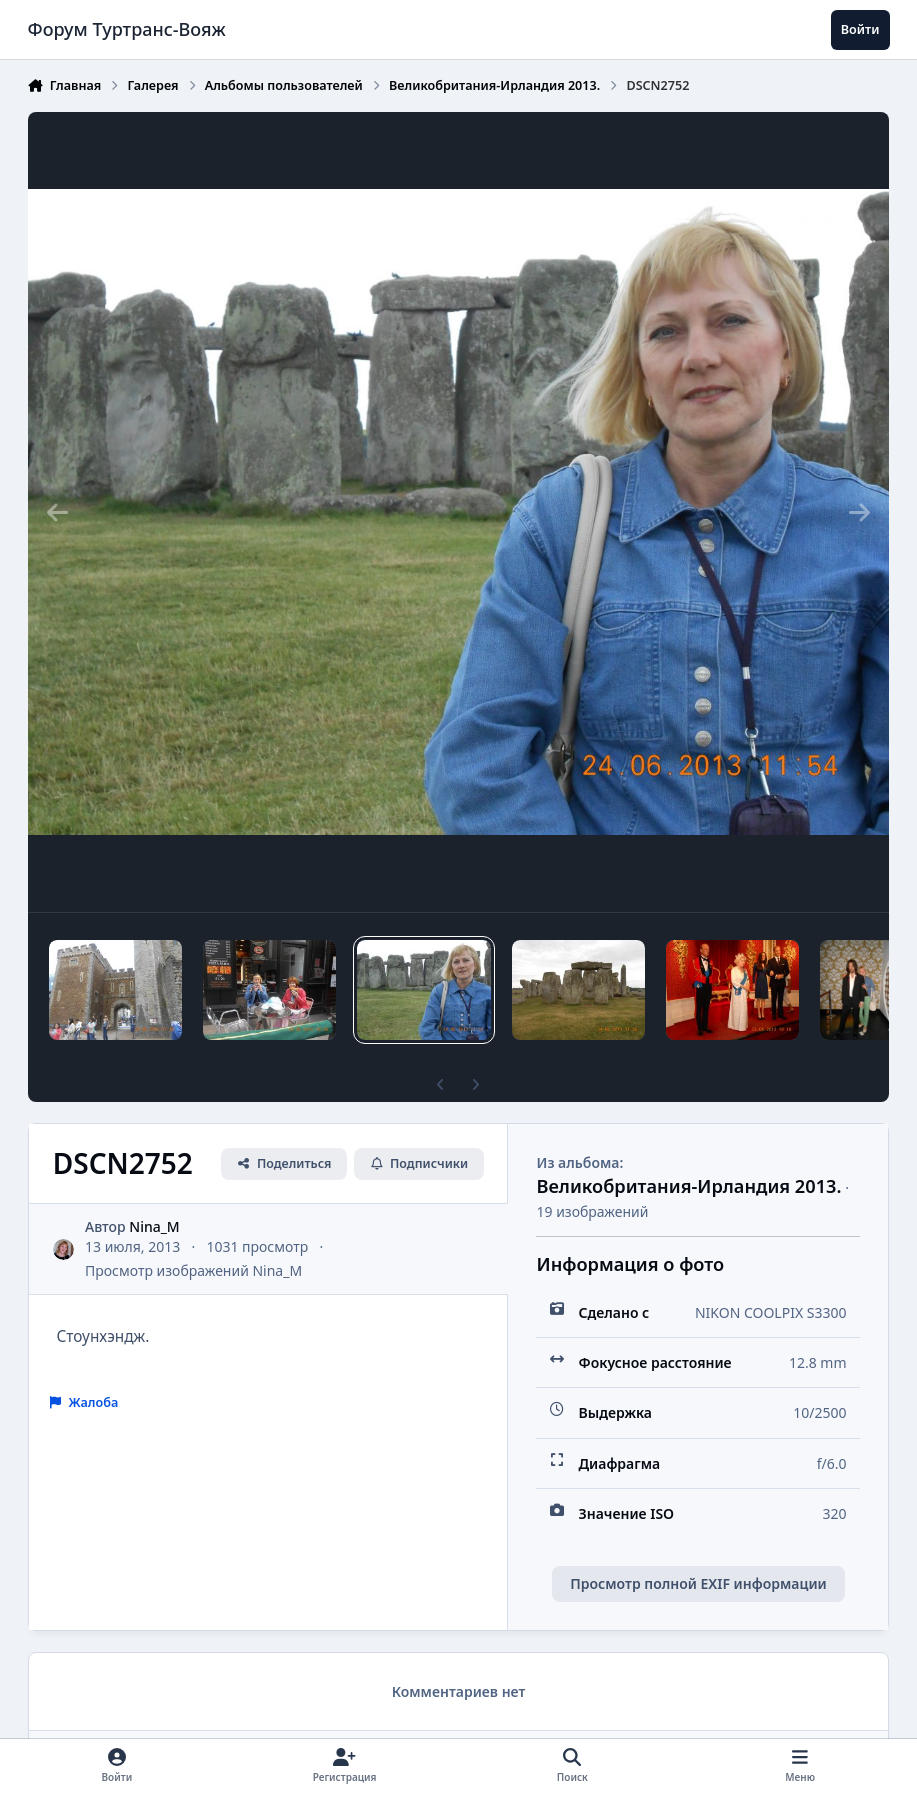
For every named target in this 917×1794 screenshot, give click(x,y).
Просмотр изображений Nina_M (193, 1270)
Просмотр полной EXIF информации (698, 1583)
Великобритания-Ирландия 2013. (688, 1186)
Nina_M (154, 1226)
